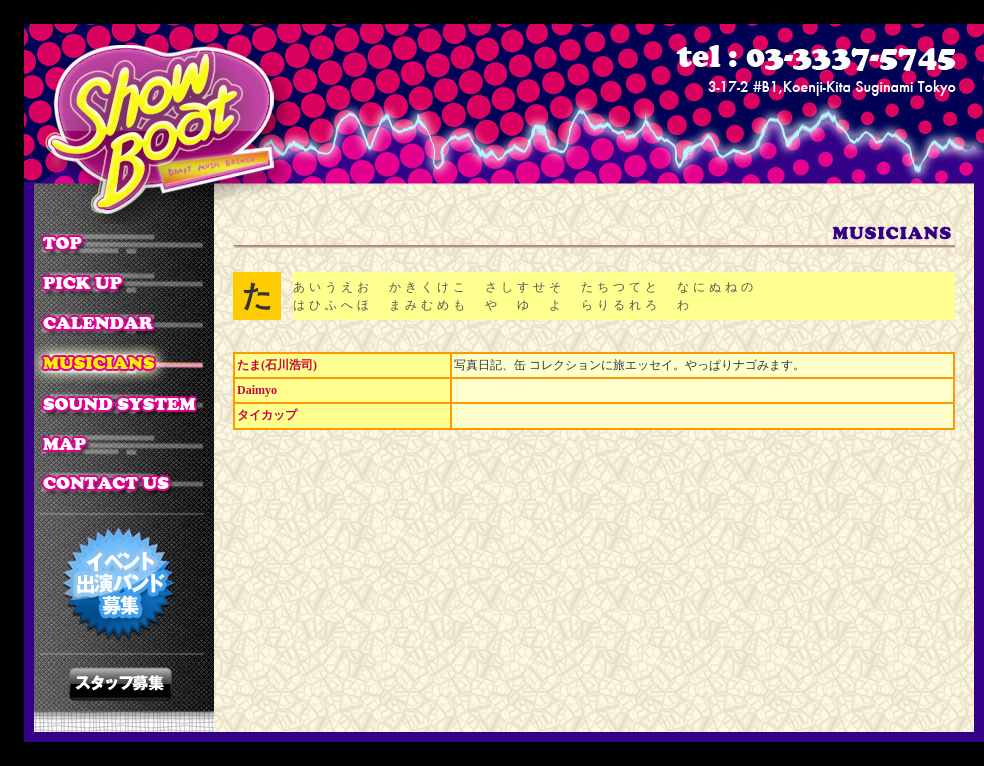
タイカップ (267, 415)
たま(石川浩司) (277, 365)
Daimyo (257, 390)
